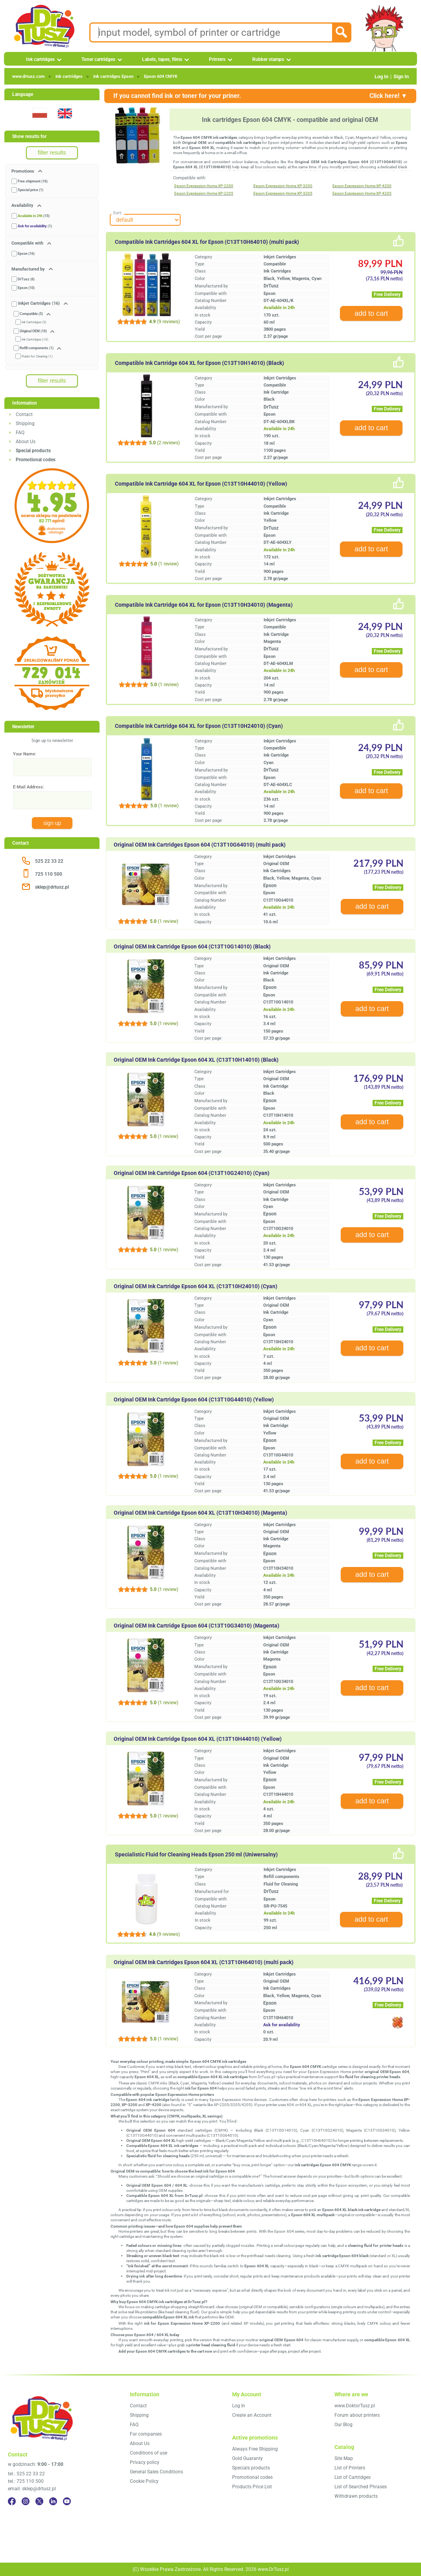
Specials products (251, 2468)
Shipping (25, 423)
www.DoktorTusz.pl (354, 2405)
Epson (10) (26, 288)
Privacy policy (144, 2462)
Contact (24, 414)
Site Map (343, 2458)
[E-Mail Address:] (52, 800)
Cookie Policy (144, 2481)
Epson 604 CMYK (160, 76)
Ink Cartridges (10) (35, 339)
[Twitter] (39, 2501)
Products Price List (252, 2486)
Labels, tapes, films (162, 59)
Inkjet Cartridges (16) (39, 303)
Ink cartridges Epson (113, 76)
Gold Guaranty (247, 2458)
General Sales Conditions (156, 2472)
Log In (381, 76)
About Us (25, 441)
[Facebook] (12, 2501)
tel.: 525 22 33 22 (26, 2474)
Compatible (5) (31, 314)
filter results (52, 152)
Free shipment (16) (33, 181)
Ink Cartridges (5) (34, 322)
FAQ (20, 432)
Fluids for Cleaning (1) (37, 356)
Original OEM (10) (33, 331)
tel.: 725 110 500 (26, 2481)
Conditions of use (148, 2453)
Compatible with (27, 243)
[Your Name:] (52, 767)
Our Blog (343, 2424)
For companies (146, 2434)
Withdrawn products (356, 2496)
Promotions (23, 171)
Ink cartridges (40, 59)
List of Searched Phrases (360, 2486)
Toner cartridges (98, 59)
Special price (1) (30, 190)
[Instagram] (26, 2501)
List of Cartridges (352, 2477)
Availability (23, 205)
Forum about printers (357, 2415)
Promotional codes (252, 2477)
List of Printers (349, 2468)
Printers (217, 59)
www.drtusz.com (28, 76)
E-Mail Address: (28, 787)
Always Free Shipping (255, 2449)
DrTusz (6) (26, 279)
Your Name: (24, 754)
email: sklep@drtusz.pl (32, 2488)
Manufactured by (28, 269)
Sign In (401, 76)
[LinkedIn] (53, 2501)
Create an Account (251, 2415)
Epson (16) (26, 254)
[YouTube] (67, 2501)
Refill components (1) (36, 348)
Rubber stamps (268, 59)
